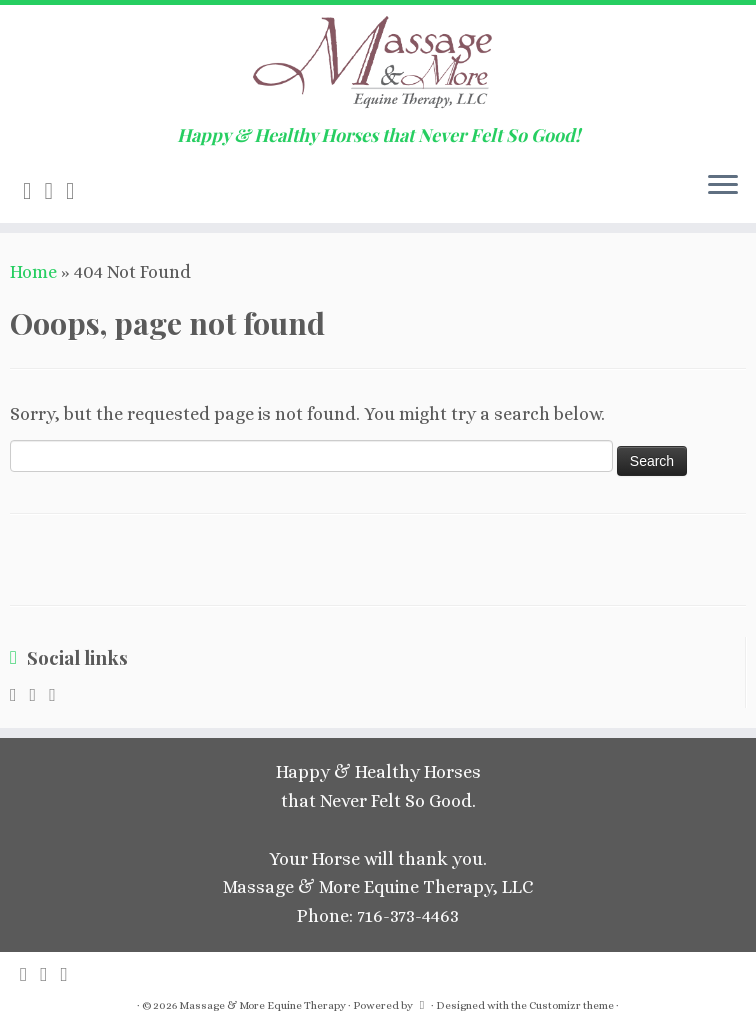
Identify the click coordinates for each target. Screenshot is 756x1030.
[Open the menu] (723, 187)
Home (33, 272)
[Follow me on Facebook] (77, 191)
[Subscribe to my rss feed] (34, 191)
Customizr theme (571, 1005)
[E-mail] (56, 191)
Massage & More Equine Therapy (262, 1005)
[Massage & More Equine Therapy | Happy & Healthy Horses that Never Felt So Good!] (378, 65)
